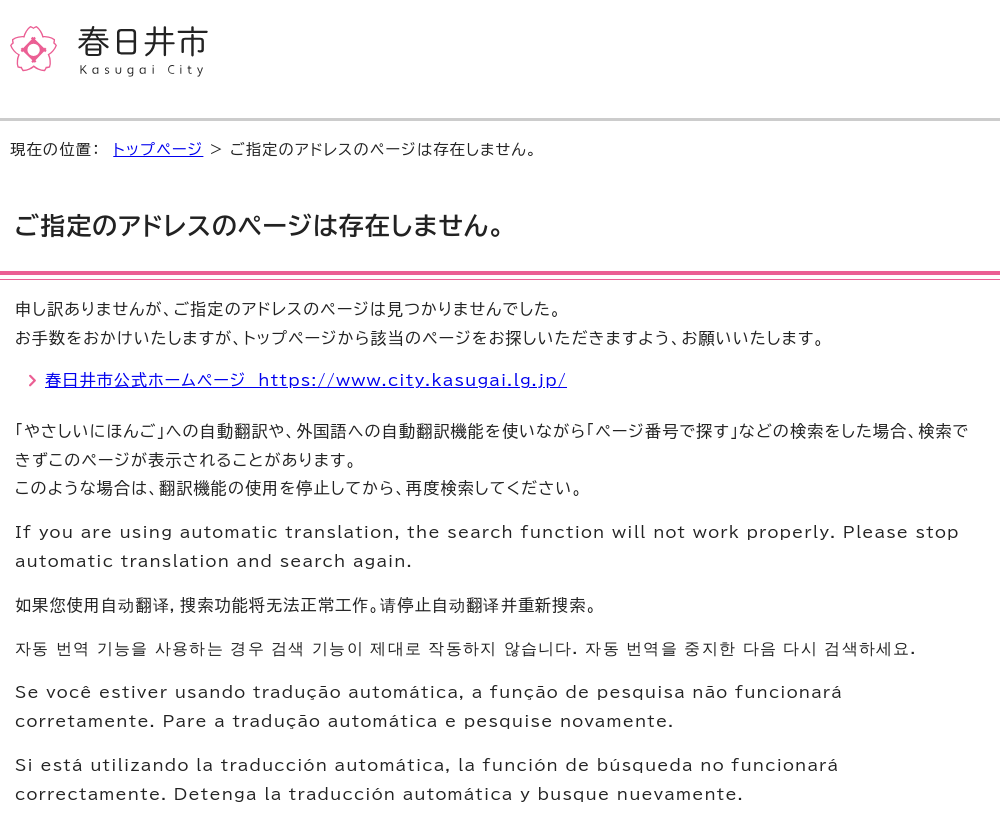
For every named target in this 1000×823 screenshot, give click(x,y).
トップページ (158, 149)
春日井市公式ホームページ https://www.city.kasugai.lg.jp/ (306, 380)
